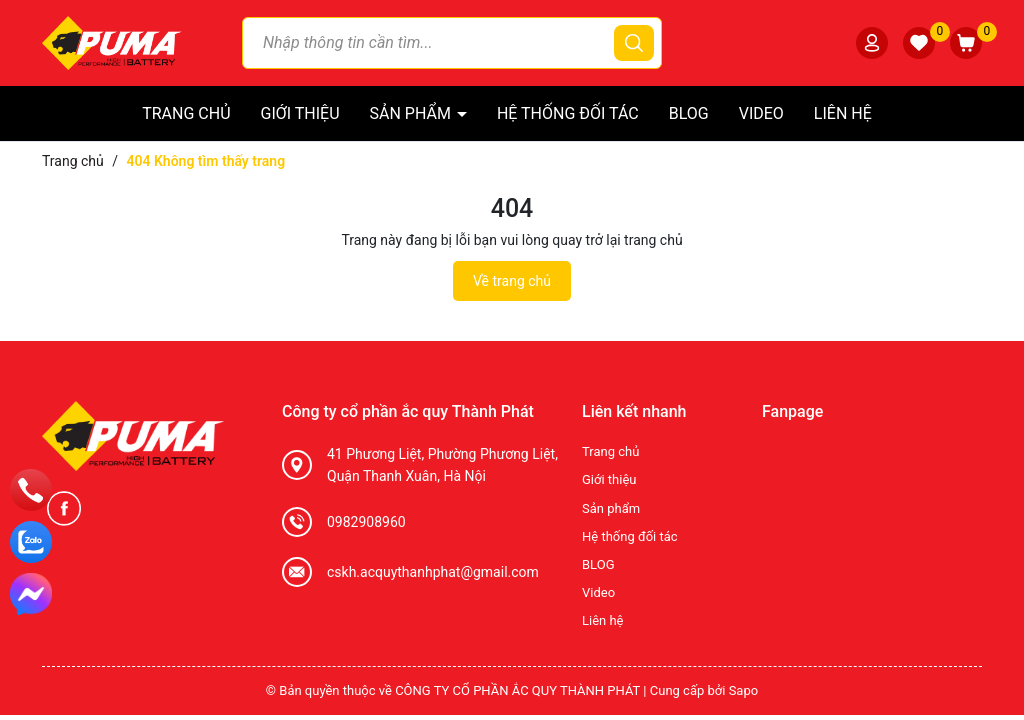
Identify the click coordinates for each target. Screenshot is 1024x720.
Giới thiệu (300, 113)
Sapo (744, 690)
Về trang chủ (512, 281)
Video (761, 113)
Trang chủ (186, 113)
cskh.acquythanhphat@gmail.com (433, 572)
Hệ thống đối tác (568, 113)
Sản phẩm (412, 113)
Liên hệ (843, 113)
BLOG (689, 113)
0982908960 (366, 522)
